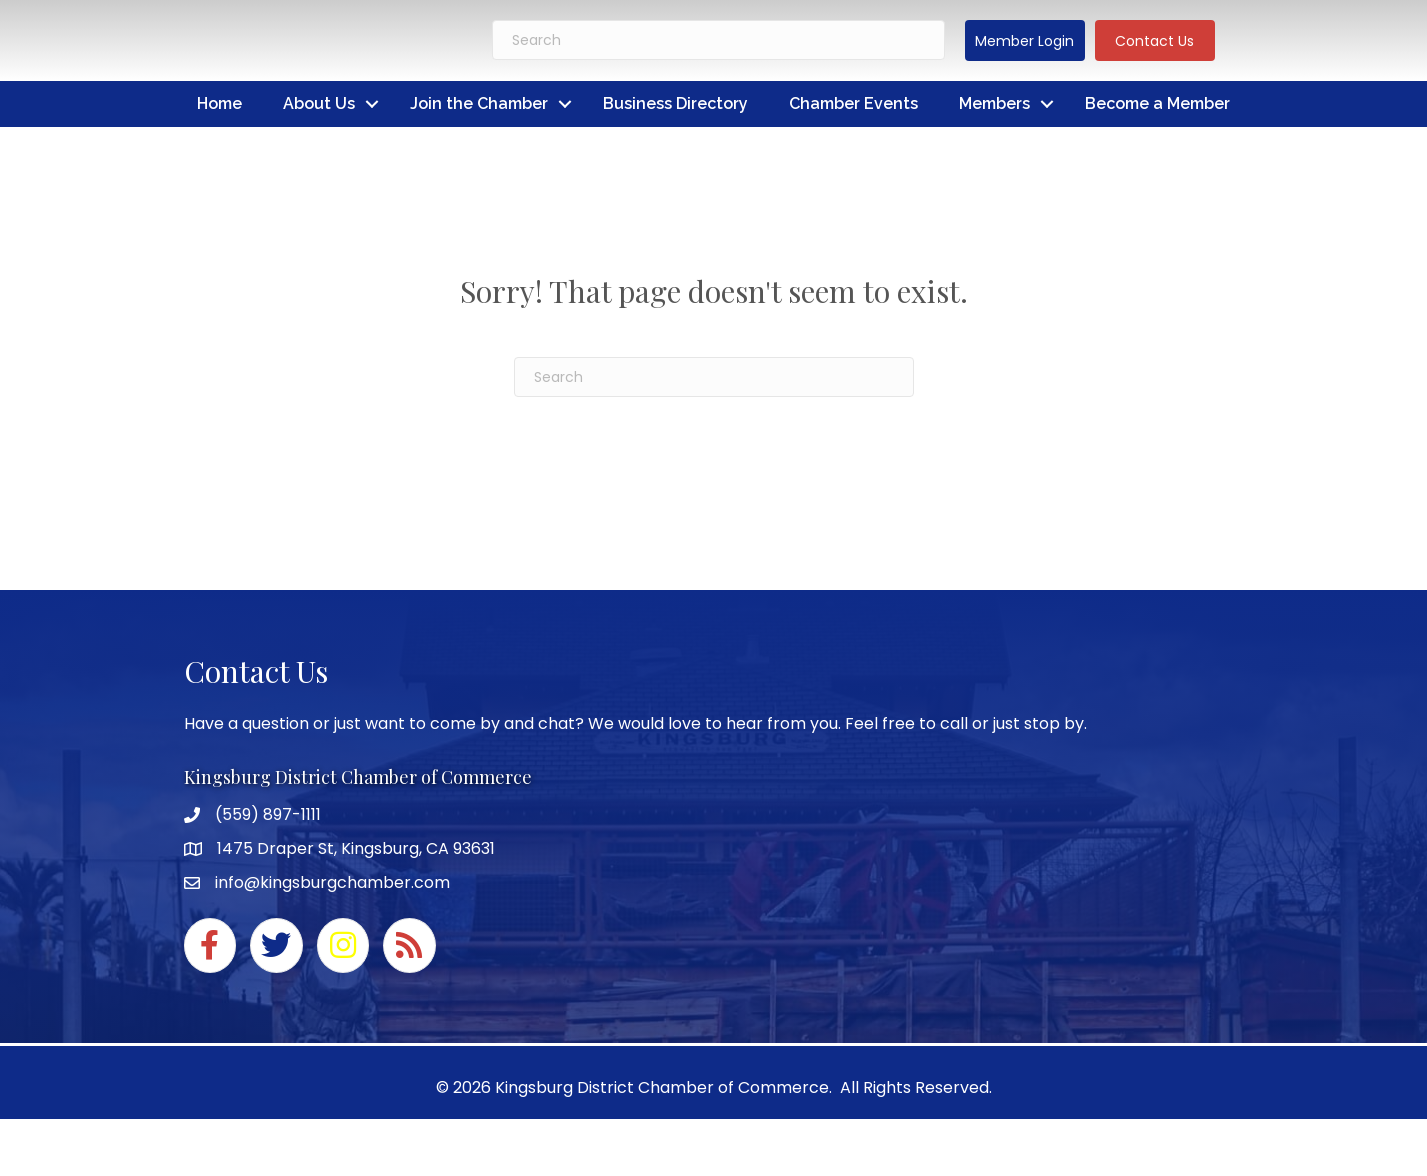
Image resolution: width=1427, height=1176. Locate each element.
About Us (319, 103)
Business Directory (675, 103)
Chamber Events (853, 103)
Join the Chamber (479, 103)
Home (219, 103)
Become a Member (1157, 103)
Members (994, 103)
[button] (1025, 40)
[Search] (718, 40)
